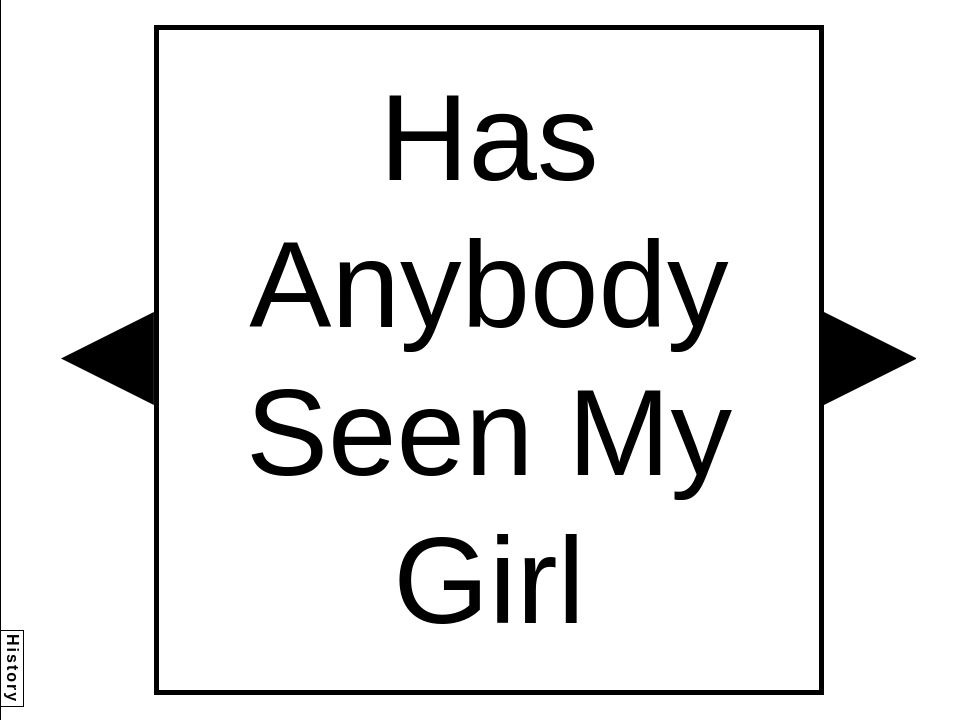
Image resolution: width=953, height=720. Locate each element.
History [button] (12, 668)
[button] (107, 358)
